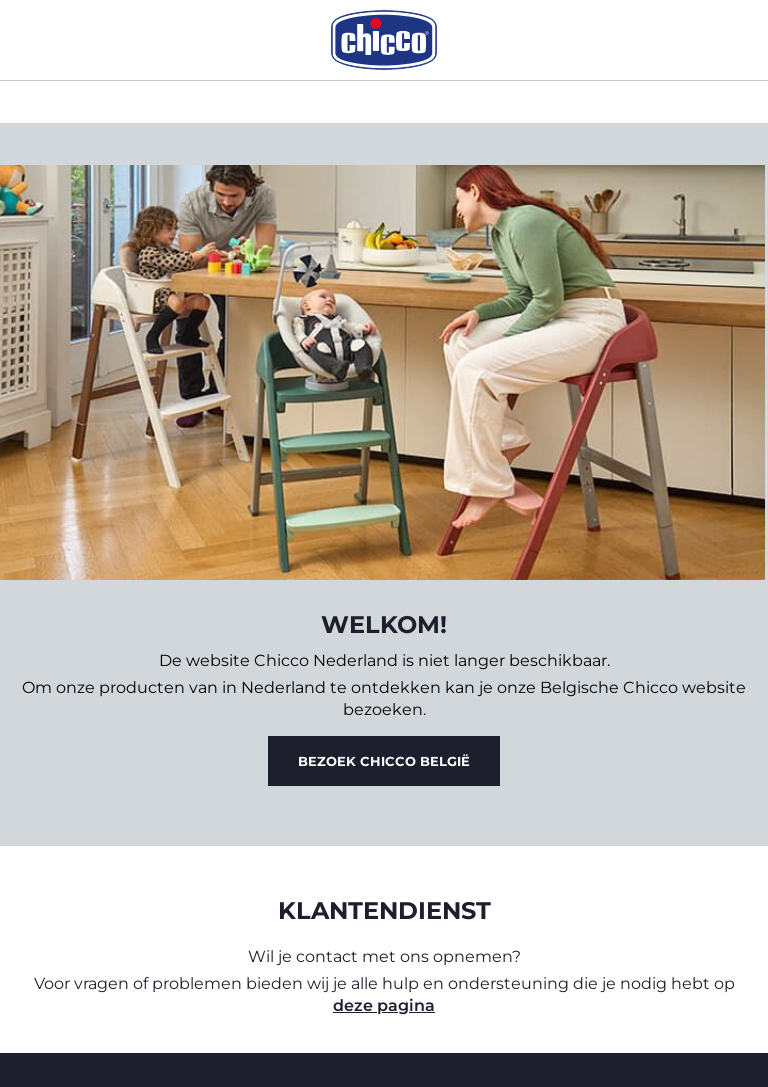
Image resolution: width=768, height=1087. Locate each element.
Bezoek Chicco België (384, 761)
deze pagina (384, 1005)
